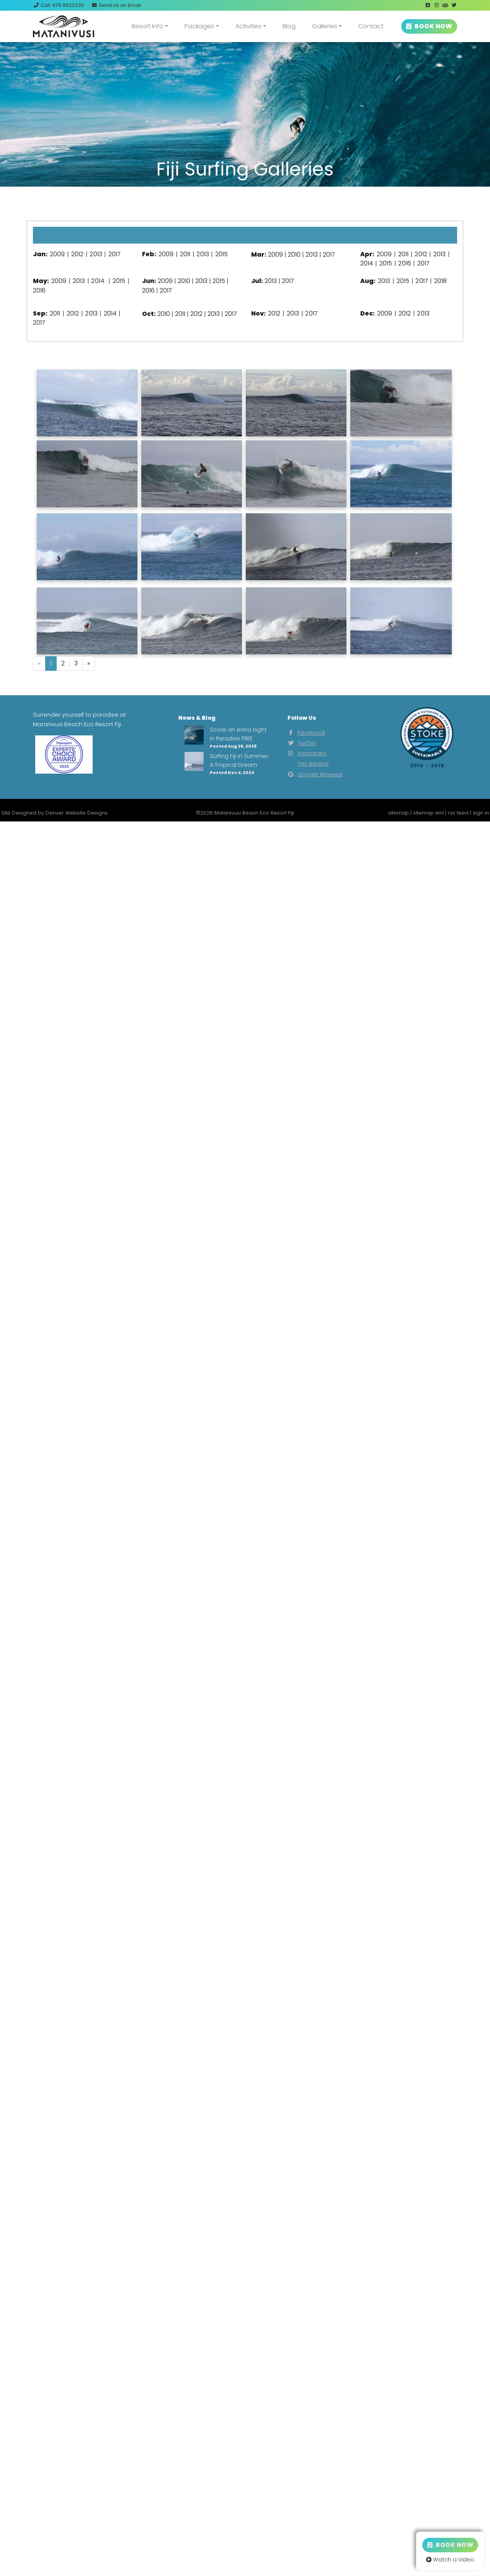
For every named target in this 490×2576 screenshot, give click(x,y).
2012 (77, 254)
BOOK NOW (429, 26)
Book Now (450, 2544)
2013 (96, 254)
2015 (221, 254)
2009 (57, 254)
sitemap (398, 812)
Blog (289, 26)
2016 (404, 263)
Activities (248, 26)
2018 (440, 280)
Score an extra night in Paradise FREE (238, 734)
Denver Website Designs (77, 812)
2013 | (203, 280)
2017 (114, 254)
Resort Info (147, 26)
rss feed (458, 812)
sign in (481, 812)
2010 (294, 254)
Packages (199, 26)
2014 (366, 263)
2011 (185, 254)
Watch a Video (450, 2559)
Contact (371, 26)
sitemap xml (428, 812)
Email (116, 5)
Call (58, 5)
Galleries (324, 26)
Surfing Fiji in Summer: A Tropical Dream (239, 760)
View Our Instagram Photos (245, 201)
